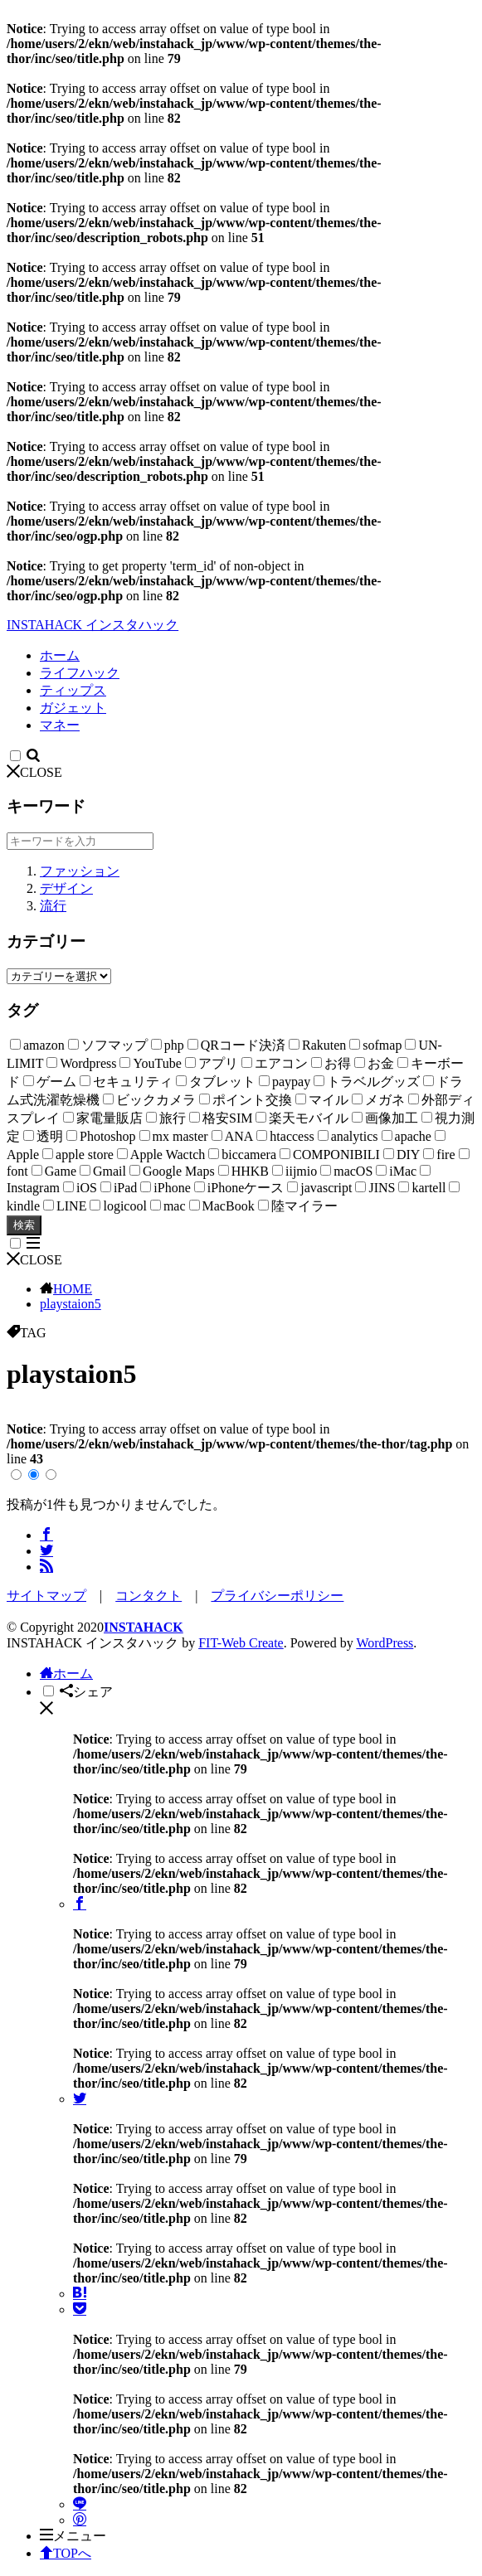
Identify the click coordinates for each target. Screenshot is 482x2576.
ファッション (79, 871)
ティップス (73, 690)
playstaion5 (70, 1304)
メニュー (73, 2536)
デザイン (66, 888)
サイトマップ (46, 1596)
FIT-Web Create (241, 1643)
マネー (60, 725)
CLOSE (34, 772)
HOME (72, 1289)
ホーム (60, 655)
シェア (86, 1692)
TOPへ (65, 2553)
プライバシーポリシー (277, 1596)
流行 (53, 906)
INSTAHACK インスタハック (92, 625)
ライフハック (79, 673)
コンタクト (148, 1596)
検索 (24, 1225)
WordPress (384, 1643)
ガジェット (73, 708)
